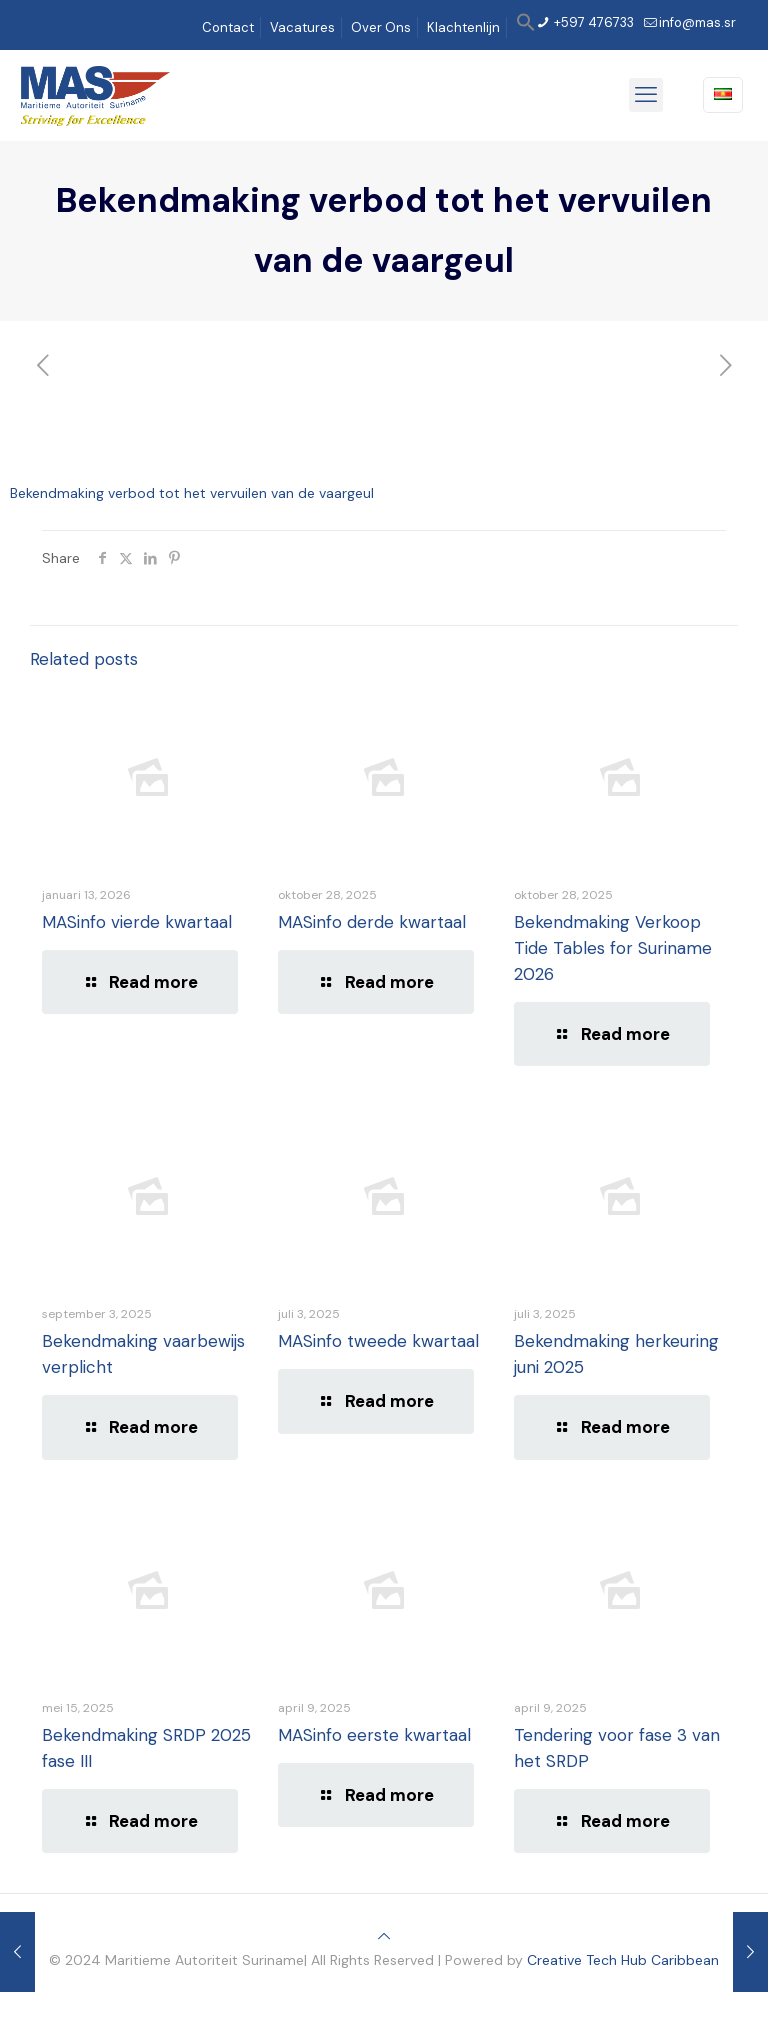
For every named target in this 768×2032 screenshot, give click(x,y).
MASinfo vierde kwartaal (137, 922)
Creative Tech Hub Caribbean (623, 1960)
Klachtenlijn (463, 27)
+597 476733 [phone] (592, 22)
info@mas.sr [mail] (697, 22)
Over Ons (381, 27)
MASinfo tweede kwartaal (378, 1341)
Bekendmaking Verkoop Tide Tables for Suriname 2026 (613, 948)
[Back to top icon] (384, 1936)
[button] (526, 27)
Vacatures (302, 27)
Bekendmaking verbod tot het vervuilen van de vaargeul (192, 493)
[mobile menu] (646, 95)
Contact (228, 27)
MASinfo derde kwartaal (372, 922)
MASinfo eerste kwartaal (374, 1735)
